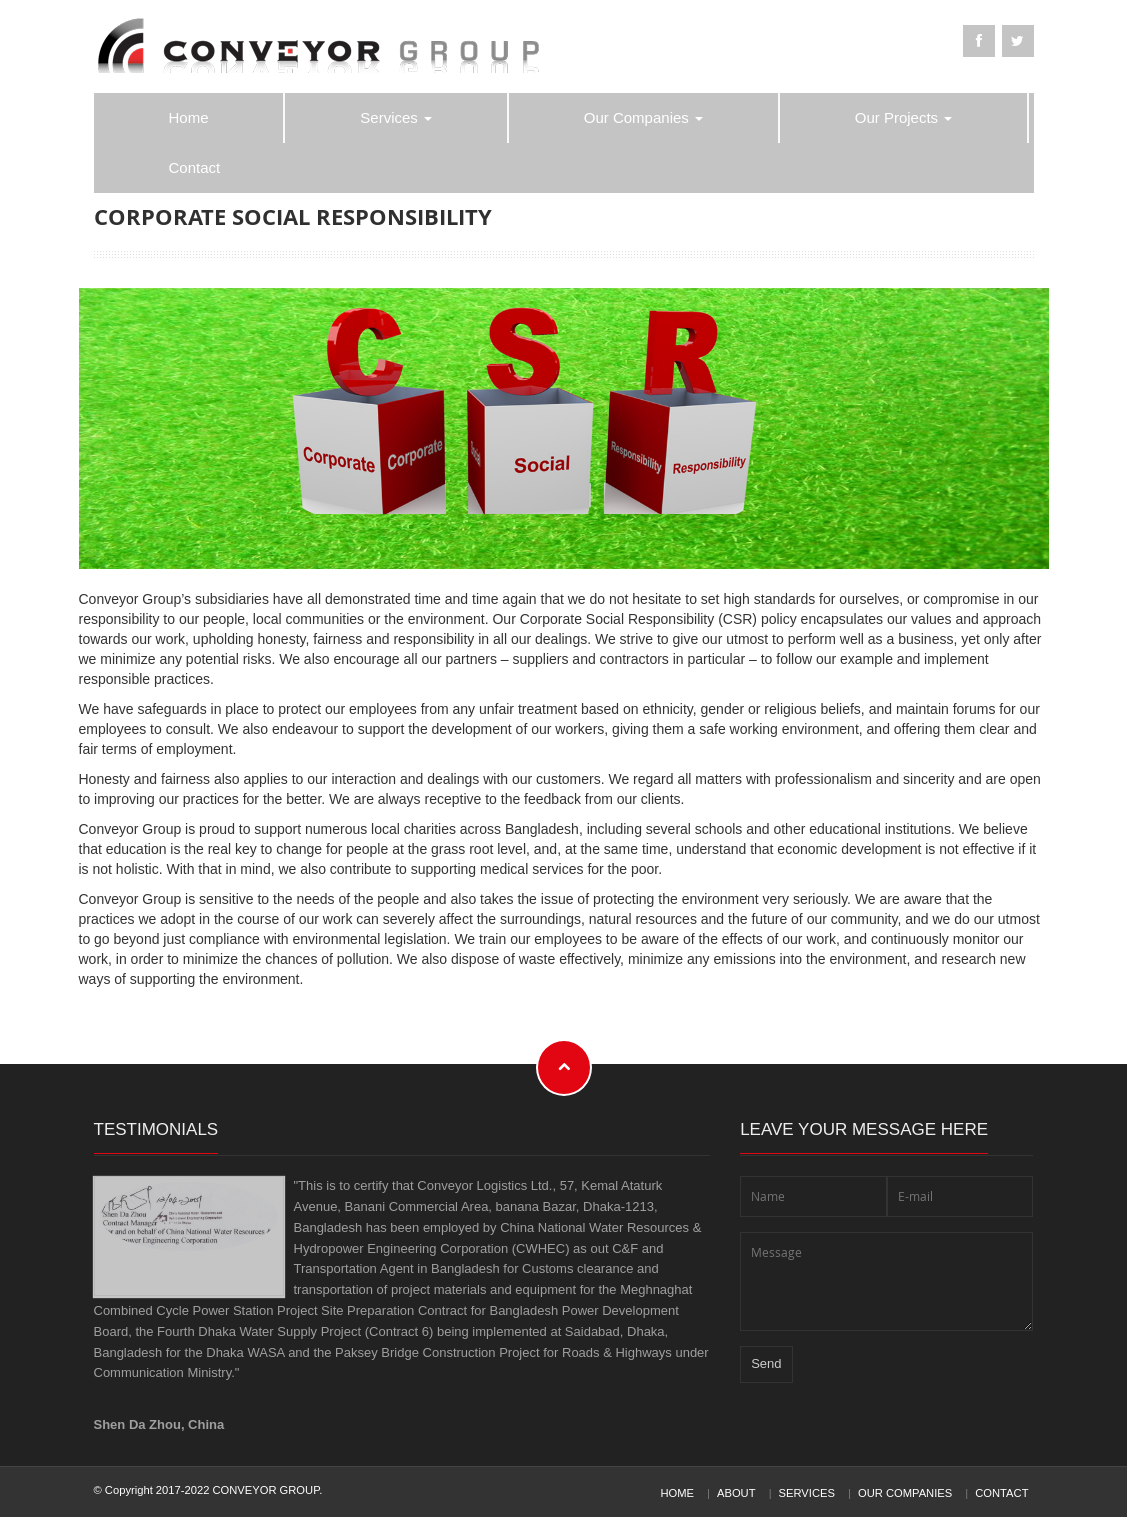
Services (396, 117)
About (736, 1493)
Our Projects (904, 117)
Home (189, 117)
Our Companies (643, 117)
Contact (195, 167)
